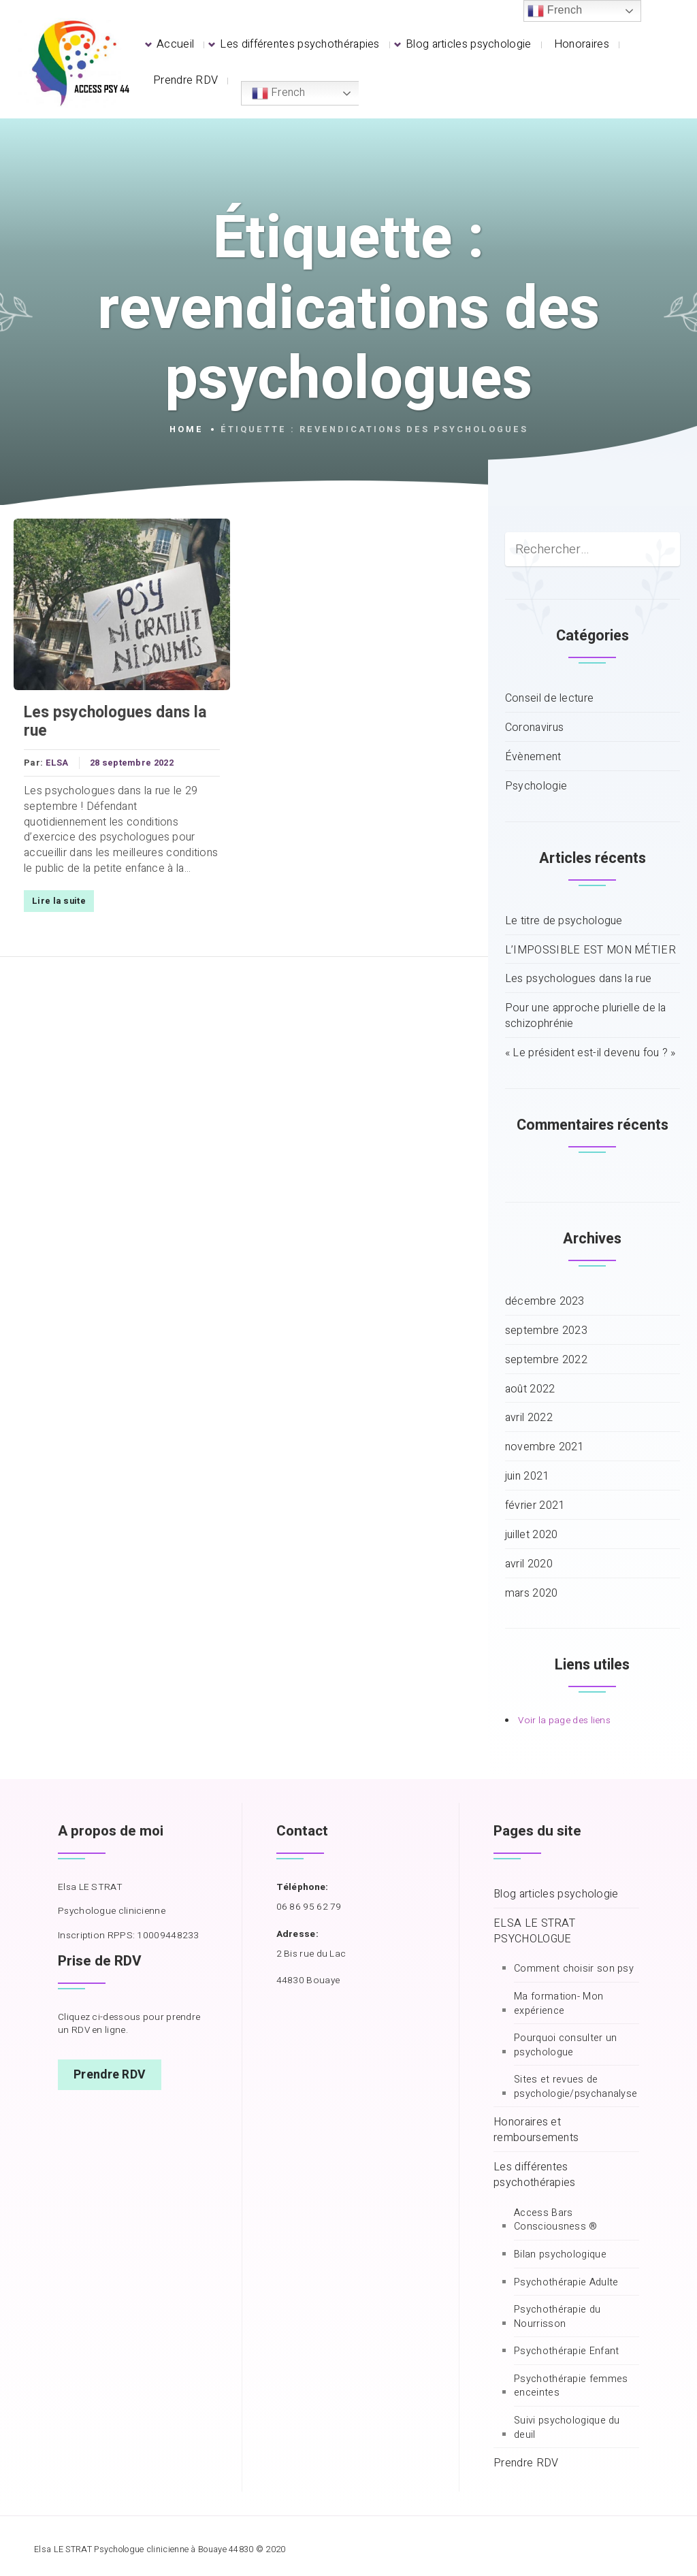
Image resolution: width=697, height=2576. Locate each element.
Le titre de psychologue (564, 921)
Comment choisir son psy (574, 1969)
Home (186, 429)
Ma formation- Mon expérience (558, 2004)
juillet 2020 (531, 1535)
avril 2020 (529, 1564)
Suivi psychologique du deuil (567, 2428)
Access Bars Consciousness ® (556, 2220)
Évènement (533, 757)
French (279, 92)
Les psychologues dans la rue (115, 722)
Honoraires (581, 44)
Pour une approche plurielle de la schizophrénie (585, 1016)
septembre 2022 (546, 1360)
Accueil (175, 44)
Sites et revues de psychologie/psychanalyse (575, 2087)
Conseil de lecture (549, 698)
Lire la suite (59, 901)
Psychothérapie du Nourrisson (557, 2317)
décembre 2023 (545, 1301)
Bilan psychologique (560, 2255)
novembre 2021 (544, 1447)
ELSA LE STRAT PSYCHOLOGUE (534, 1931)
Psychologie (536, 786)
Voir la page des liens (564, 1720)
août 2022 (530, 1389)
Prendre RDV (185, 80)
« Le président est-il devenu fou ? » (590, 1053)
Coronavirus (534, 728)
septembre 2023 (546, 1331)
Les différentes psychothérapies (299, 44)
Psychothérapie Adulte (566, 2282)
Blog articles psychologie (469, 44)
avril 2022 (529, 1418)
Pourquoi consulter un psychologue (565, 2045)
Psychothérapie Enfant (566, 2351)
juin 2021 (527, 1476)
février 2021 (535, 1506)
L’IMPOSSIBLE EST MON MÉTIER (590, 950)
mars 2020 (531, 1593)
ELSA (57, 763)
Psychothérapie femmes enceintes (571, 2386)
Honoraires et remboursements (536, 2130)
